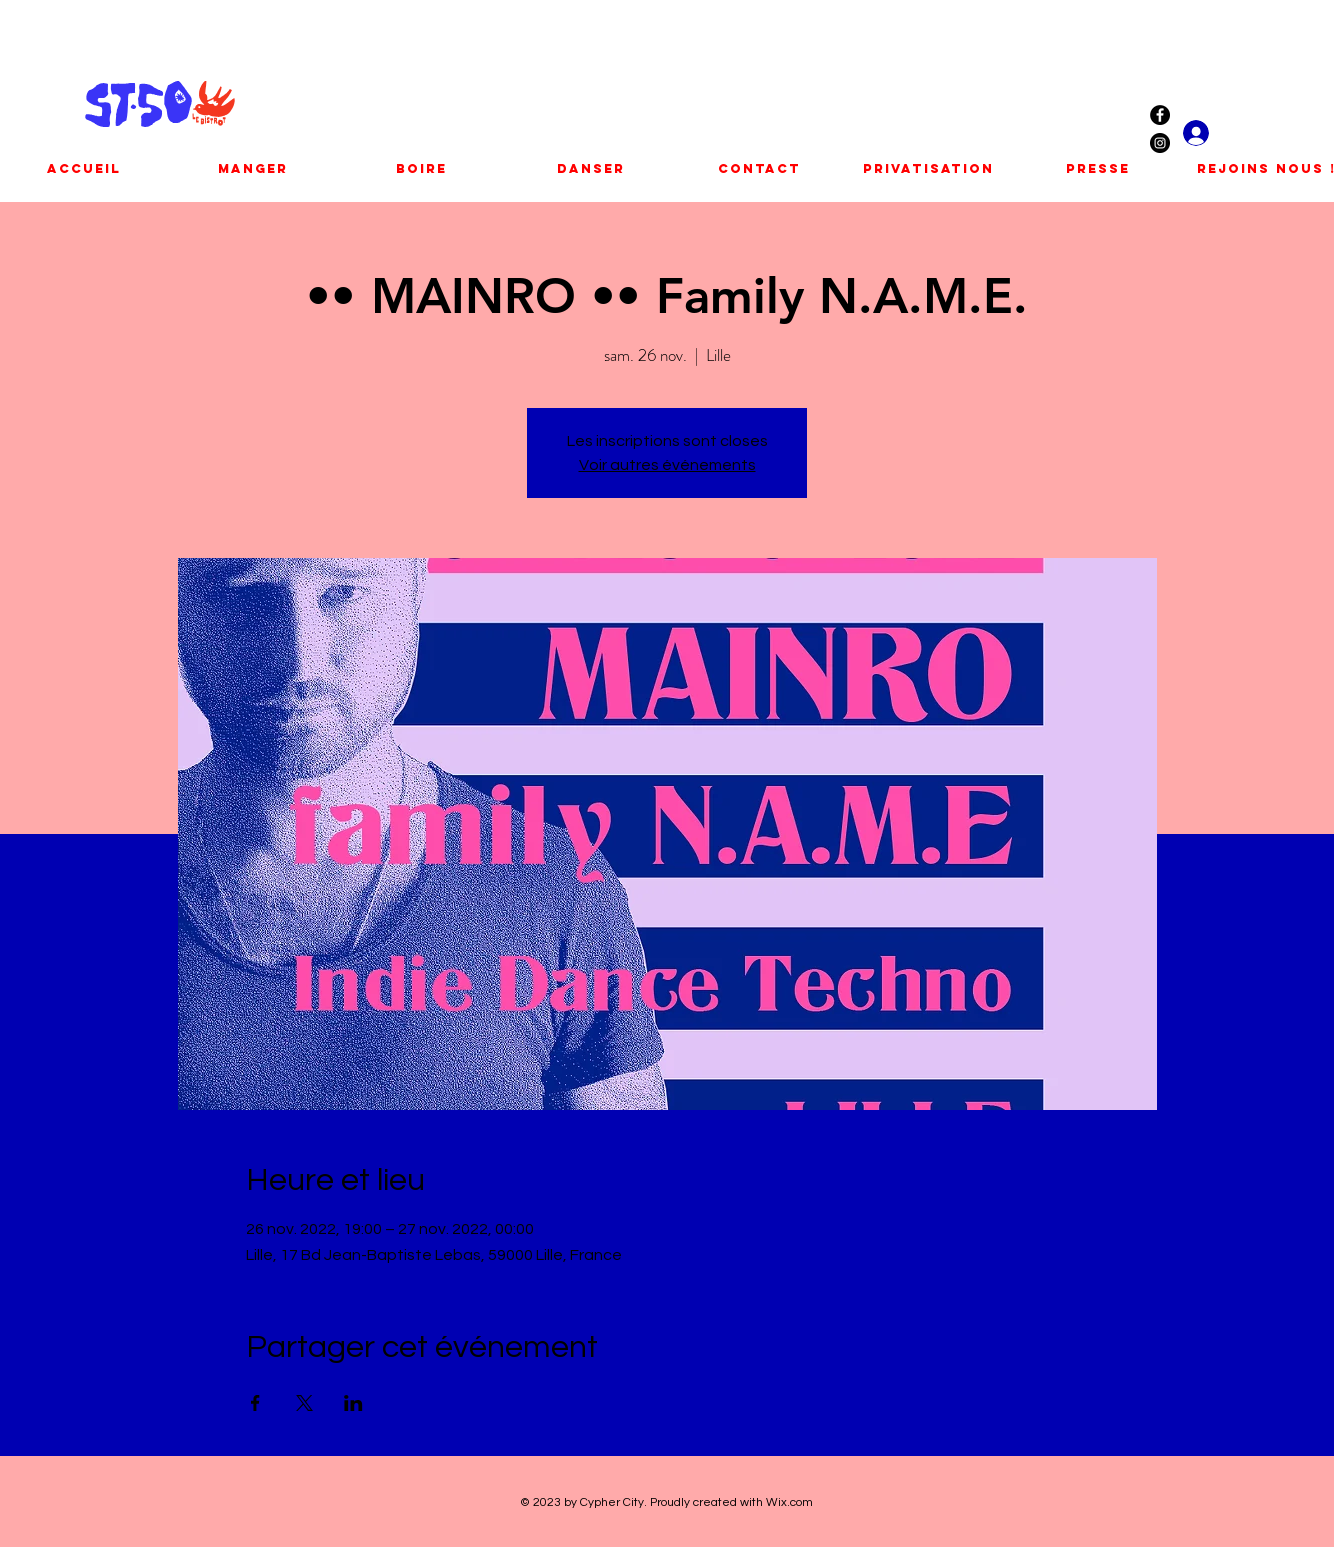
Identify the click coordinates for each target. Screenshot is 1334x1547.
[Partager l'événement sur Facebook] (255, 1403)
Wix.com (789, 1502)
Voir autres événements (667, 465)
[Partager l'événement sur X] (304, 1403)
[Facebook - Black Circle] (1160, 115)
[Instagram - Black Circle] (1160, 143)
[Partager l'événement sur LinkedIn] (353, 1403)
